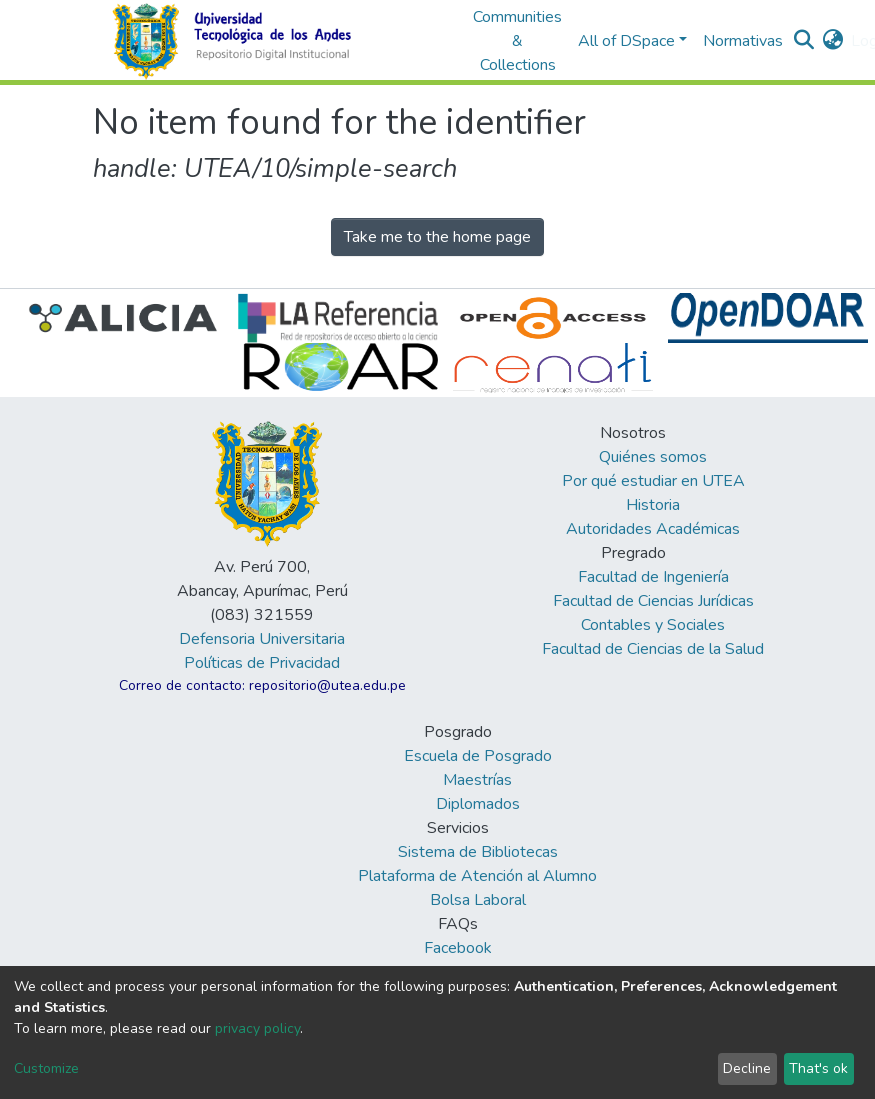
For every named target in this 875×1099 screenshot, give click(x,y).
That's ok (818, 1068)
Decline (747, 1068)
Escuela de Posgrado (478, 756)
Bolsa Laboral (478, 900)
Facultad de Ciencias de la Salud (653, 649)
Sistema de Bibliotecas (478, 852)
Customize (46, 1068)
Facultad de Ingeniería (653, 577)
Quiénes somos (653, 457)
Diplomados (478, 804)
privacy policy (257, 1028)
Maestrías (477, 780)
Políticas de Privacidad (262, 663)
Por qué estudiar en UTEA (653, 481)
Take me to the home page (437, 237)
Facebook (458, 948)
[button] (832, 41)
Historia (653, 505)
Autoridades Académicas (653, 529)
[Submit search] (803, 41)
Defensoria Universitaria (262, 639)
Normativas (743, 41)
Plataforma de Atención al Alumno (477, 876)
